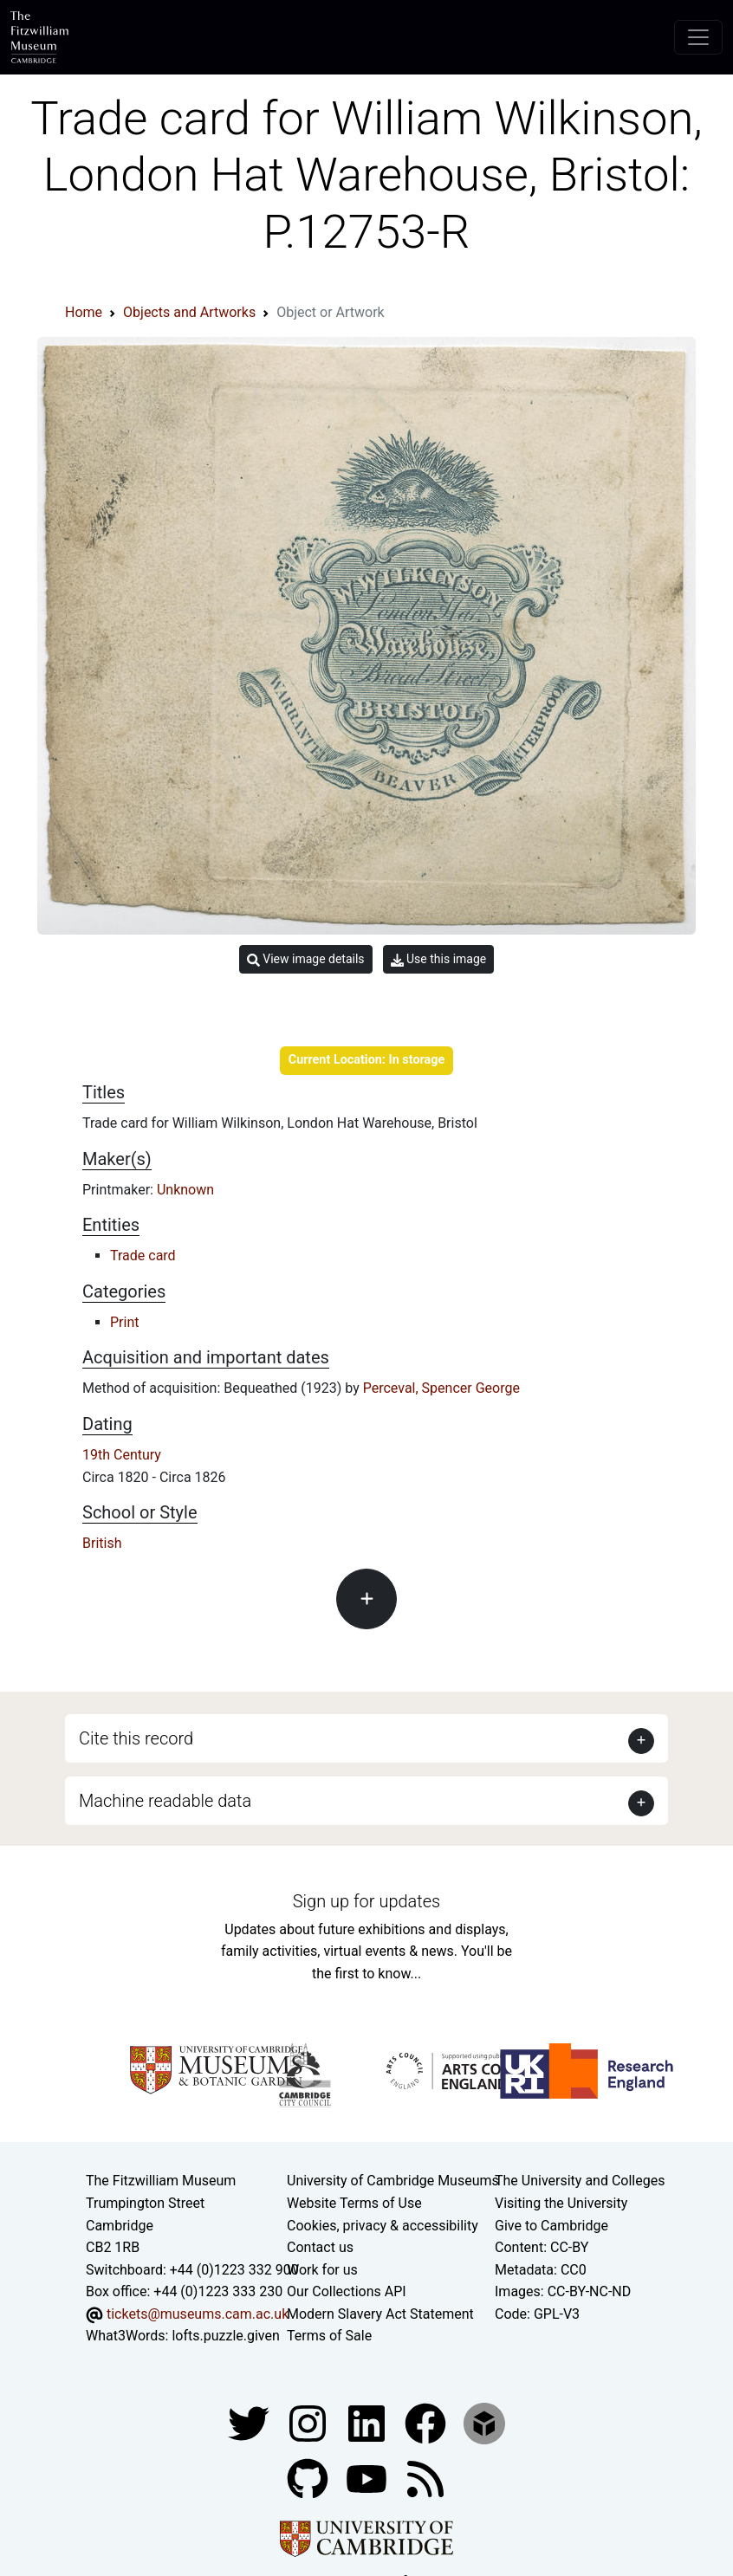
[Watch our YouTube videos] (368, 2477)
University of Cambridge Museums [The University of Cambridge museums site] (393, 2180)
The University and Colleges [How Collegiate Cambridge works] (580, 2180)
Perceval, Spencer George (441, 1388)
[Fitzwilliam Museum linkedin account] (427, 2422)
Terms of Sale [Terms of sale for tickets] (329, 2335)
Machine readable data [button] (165, 1800)
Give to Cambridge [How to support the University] (551, 2225)
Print (124, 1322)
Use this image (439, 959)
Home (83, 312)
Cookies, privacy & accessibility (382, 2225)
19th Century (121, 1455)
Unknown (185, 1189)
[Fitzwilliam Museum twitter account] (250, 2422)
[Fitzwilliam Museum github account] (309, 2477)
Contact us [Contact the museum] (320, 2247)
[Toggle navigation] (698, 37)
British (101, 1543)
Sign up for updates (366, 1901)
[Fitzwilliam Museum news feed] (425, 2477)
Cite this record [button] (136, 1738)
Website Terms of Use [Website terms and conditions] (354, 2203)
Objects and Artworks (189, 312)
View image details (306, 959)
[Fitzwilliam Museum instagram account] (309, 2422)
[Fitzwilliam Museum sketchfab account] (484, 2422)
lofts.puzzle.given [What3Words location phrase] (225, 2335)
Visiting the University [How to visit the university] (561, 2203)
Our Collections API (346, 2291)
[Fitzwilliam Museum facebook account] (368, 2422)
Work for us (322, 2270)
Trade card (143, 1255)
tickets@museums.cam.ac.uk (198, 2314)
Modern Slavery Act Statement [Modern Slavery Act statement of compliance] (380, 2314)
